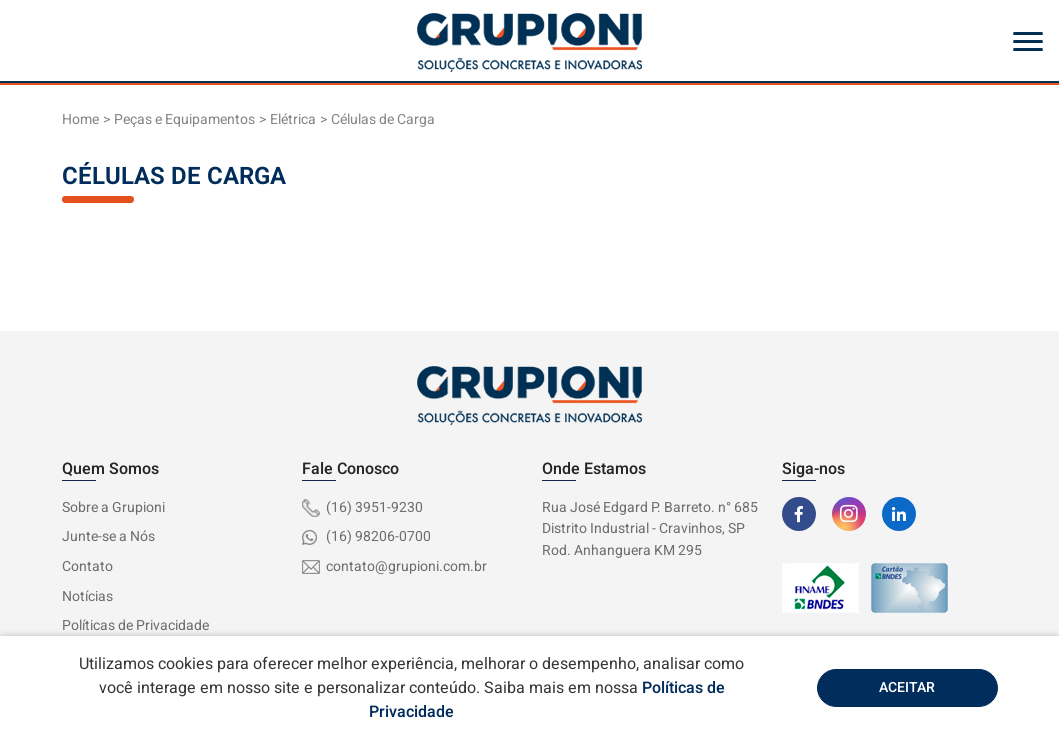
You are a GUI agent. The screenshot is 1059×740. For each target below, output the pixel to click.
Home (80, 119)
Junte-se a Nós (108, 536)
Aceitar (907, 687)
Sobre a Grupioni (113, 507)
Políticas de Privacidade (135, 625)
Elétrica (293, 119)
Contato (87, 566)
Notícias (87, 596)
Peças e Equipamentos (184, 119)
